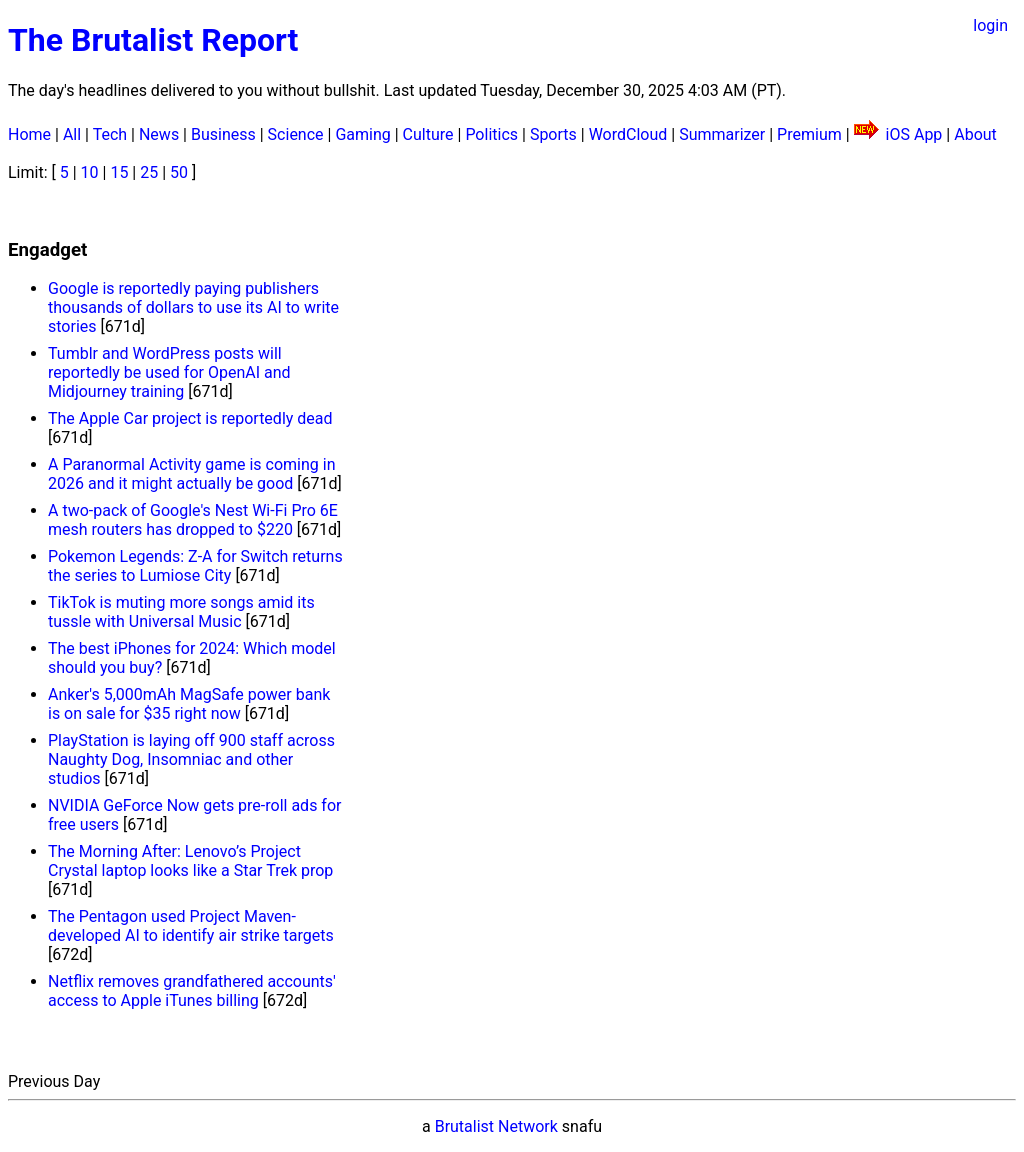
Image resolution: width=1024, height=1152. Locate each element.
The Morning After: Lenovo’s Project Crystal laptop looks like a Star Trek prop (190, 861)
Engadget (47, 250)
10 (90, 172)
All (72, 134)
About (975, 134)
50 (179, 172)
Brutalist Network (496, 1126)
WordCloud (628, 134)
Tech (110, 134)
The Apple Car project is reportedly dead (190, 418)
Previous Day (54, 1081)
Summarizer (722, 134)
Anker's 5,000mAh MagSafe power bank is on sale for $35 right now (189, 704)
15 (119, 172)
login (990, 25)
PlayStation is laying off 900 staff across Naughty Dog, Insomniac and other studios (191, 759)
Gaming (362, 134)
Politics (491, 134)
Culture (428, 134)
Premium (809, 134)
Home (29, 134)
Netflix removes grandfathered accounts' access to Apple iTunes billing (192, 991)
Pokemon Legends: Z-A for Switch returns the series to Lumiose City (195, 566)
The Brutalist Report (153, 40)
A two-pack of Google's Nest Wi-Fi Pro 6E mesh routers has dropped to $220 (193, 520)
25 (149, 172)
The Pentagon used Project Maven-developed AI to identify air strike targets (191, 926)
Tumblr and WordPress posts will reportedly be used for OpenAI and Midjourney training (169, 372)
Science (296, 134)
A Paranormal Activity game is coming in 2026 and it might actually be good (191, 474)
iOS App (914, 134)
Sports (553, 134)
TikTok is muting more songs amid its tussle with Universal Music (181, 612)
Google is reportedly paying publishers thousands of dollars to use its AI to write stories (193, 307)
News (159, 134)
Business (223, 134)
